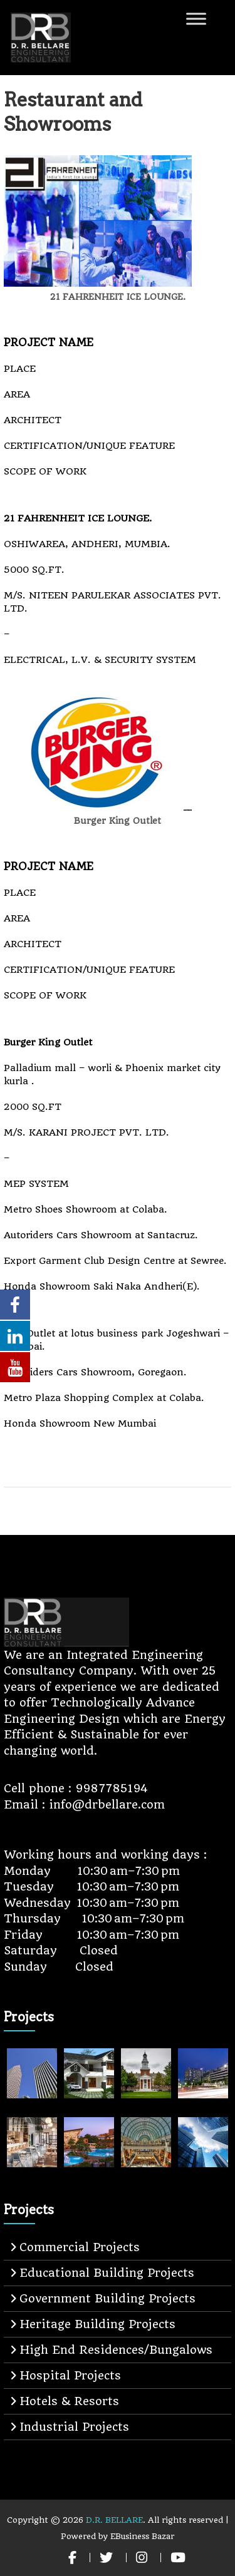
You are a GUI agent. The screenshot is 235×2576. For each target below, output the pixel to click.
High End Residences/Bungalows (115, 2349)
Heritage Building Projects (97, 2324)
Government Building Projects (107, 2298)
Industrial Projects (74, 2426)
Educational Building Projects (106, 2272)
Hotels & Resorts (69, 2401)
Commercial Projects (79, 2247)
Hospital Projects (70, 2375)
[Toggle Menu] (196, 18)
